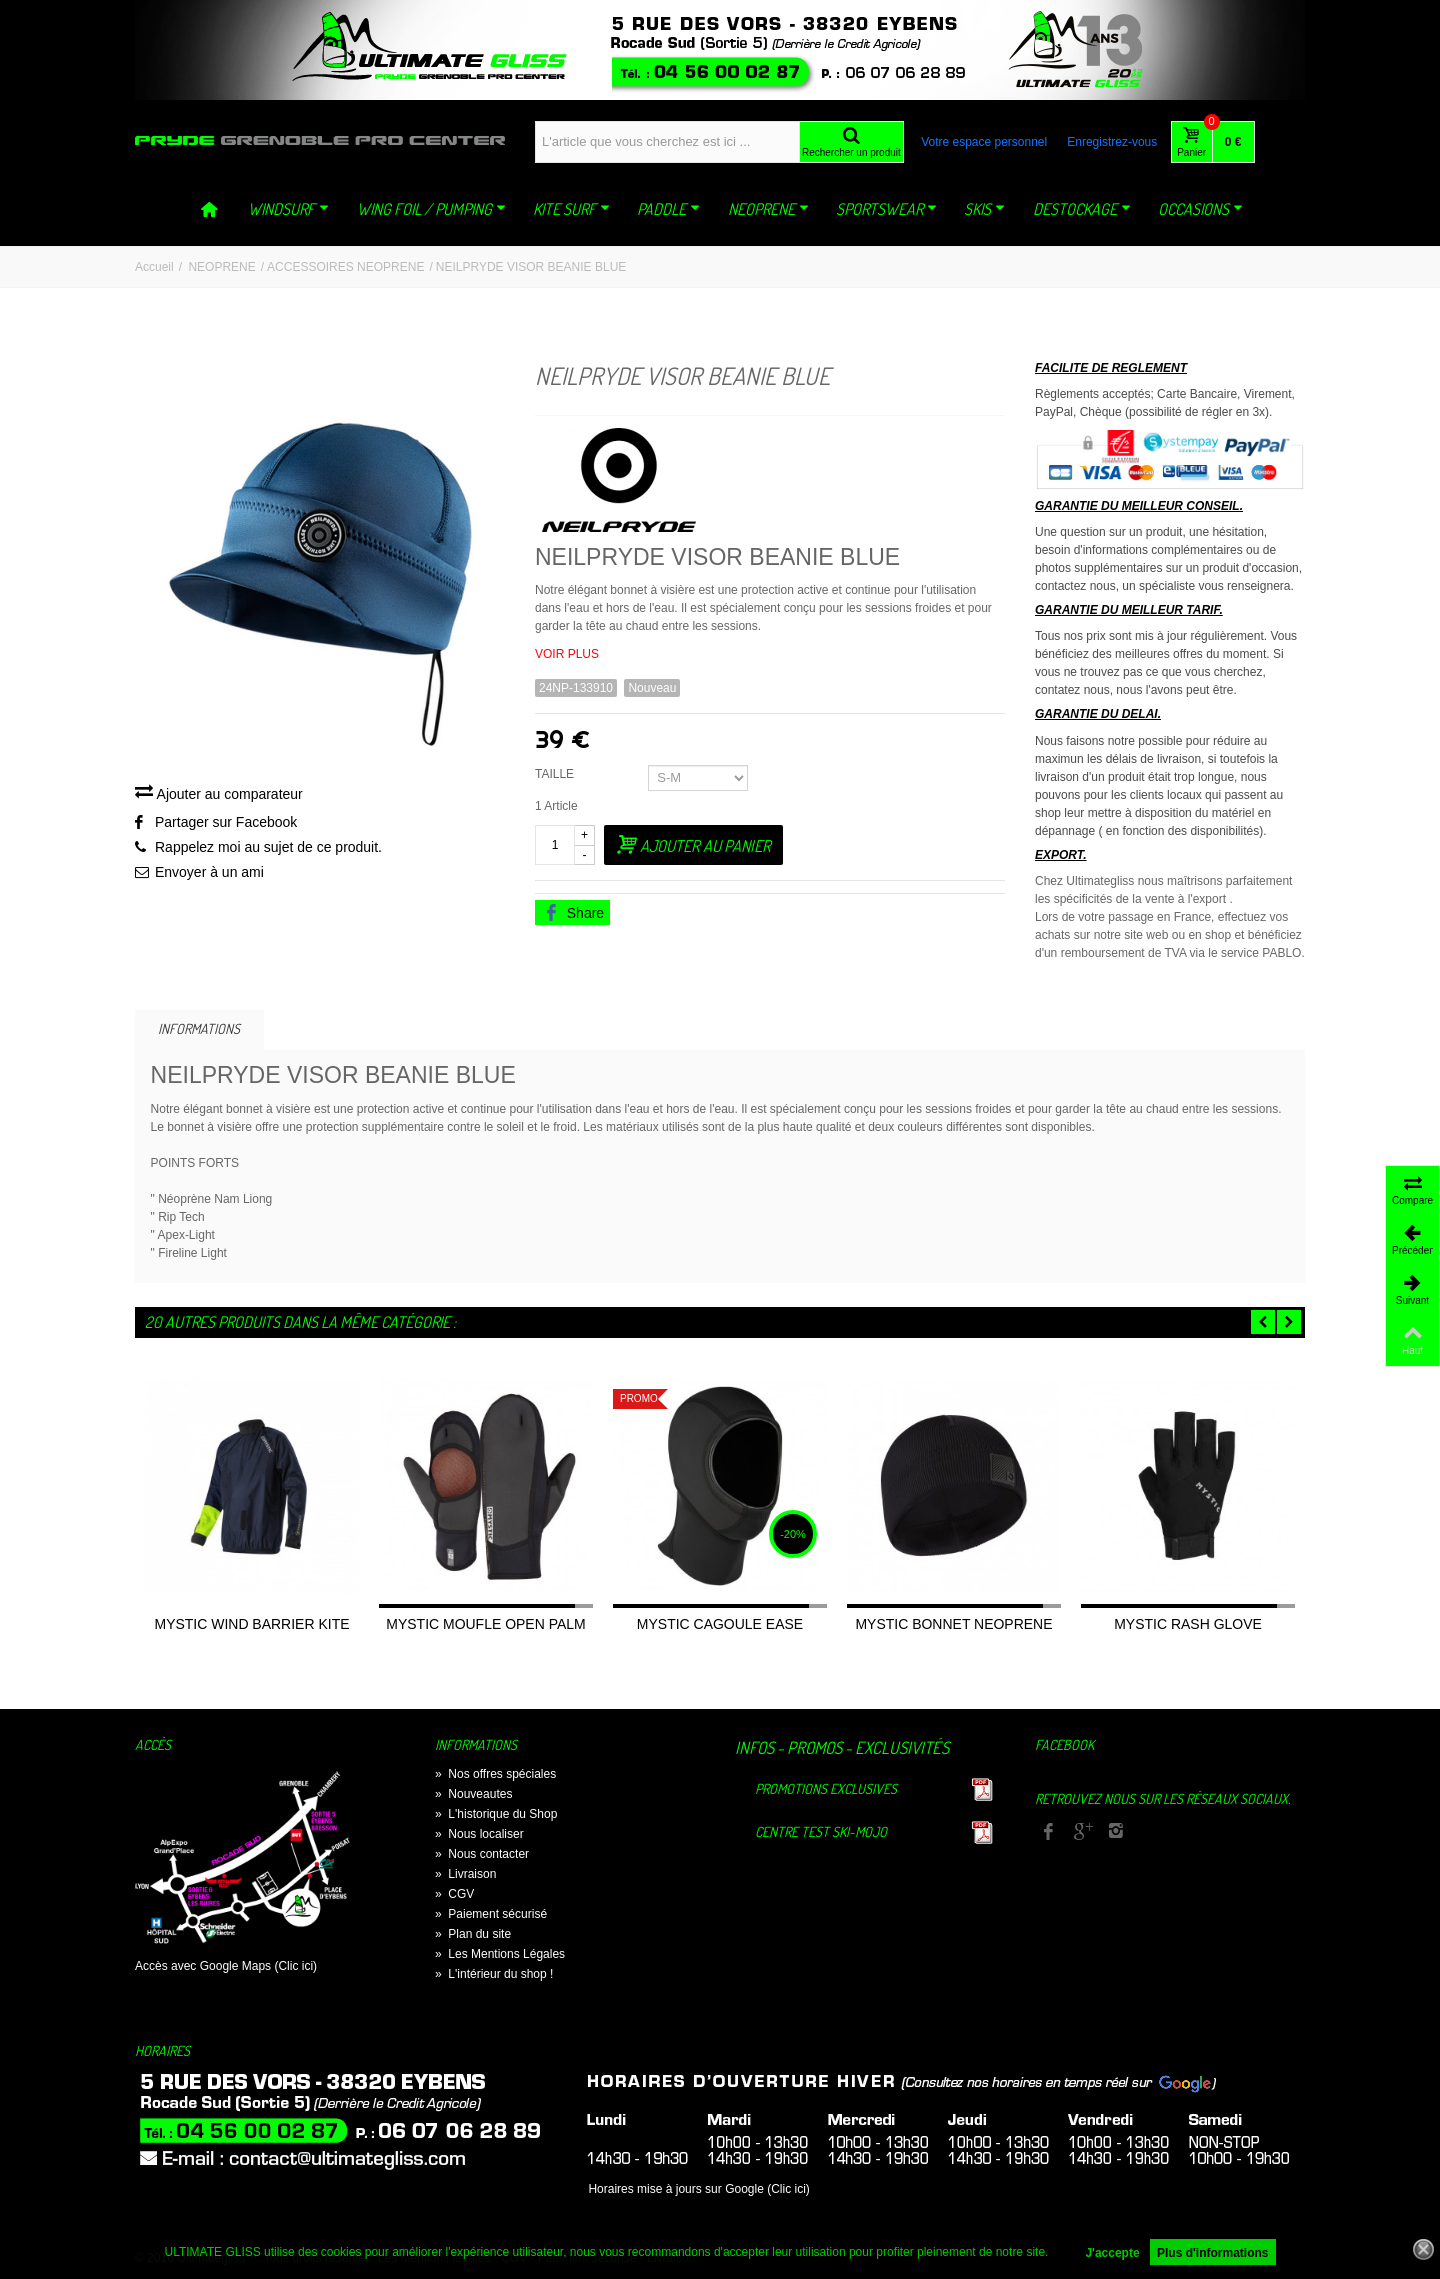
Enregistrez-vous (1112, 142)
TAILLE (556, 774)
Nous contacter (482, 1854)
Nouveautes (473, 1794)
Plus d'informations (1213, 2253)
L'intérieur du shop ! (494, 1974)
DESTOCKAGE (1082, 209)
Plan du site (473, 1934)
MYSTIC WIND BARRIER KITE (251, 1624)
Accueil (154, 267)
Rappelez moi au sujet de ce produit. (268, 847)
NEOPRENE (768, 209)
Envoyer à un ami (209, 872)
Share (574, 913)
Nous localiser (479, 1834)
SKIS (984, 209)
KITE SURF (571, 209)
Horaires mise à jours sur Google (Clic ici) (698, 2189)
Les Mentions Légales (500, 1954)
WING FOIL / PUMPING (431, 209)
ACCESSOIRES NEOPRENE (345, 267)
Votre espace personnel (984, 142)
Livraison (465, 1874)
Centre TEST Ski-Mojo (821, 1831)
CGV (454, 1894)
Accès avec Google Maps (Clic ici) (226, 1966)
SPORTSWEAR (886, 209)
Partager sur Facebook (226, 822)
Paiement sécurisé (491, 1914)
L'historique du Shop (496, 1814)
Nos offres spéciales (495, 1774)
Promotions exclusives (826, 1788)
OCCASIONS (1200, 209)
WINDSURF (288, 209)
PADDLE (668, 209)
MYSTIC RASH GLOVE (1188, 1624)
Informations (199, 1028)
